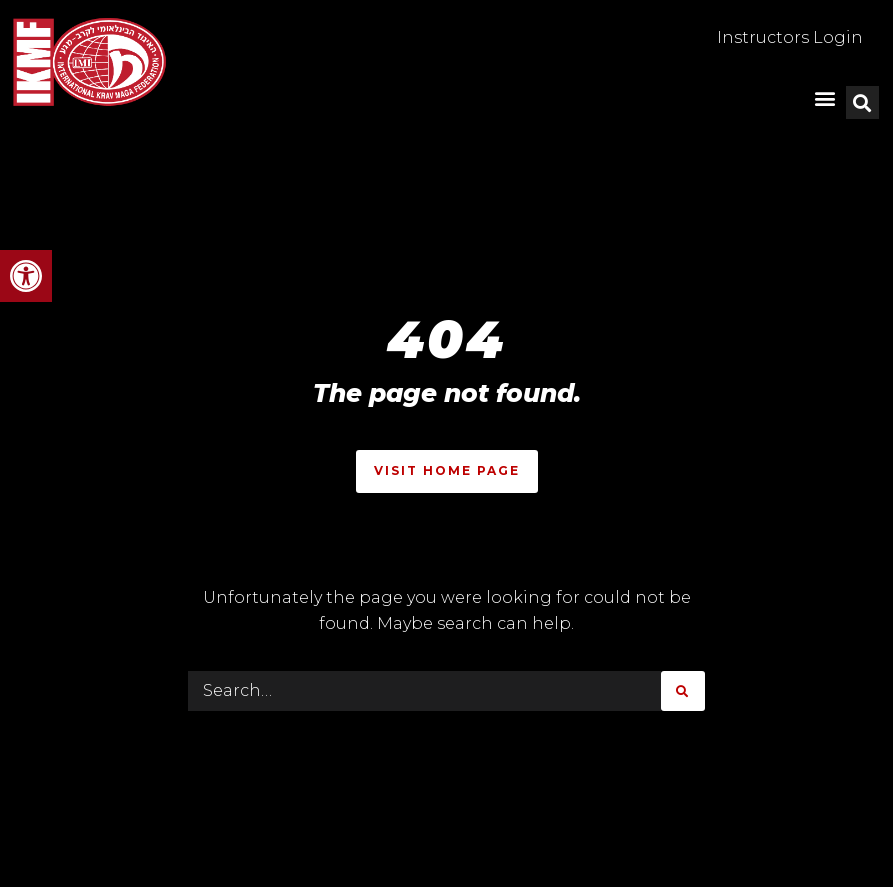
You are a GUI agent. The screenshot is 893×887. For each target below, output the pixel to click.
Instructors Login (790, 37)
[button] (26, 276)
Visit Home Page (447, 470)
